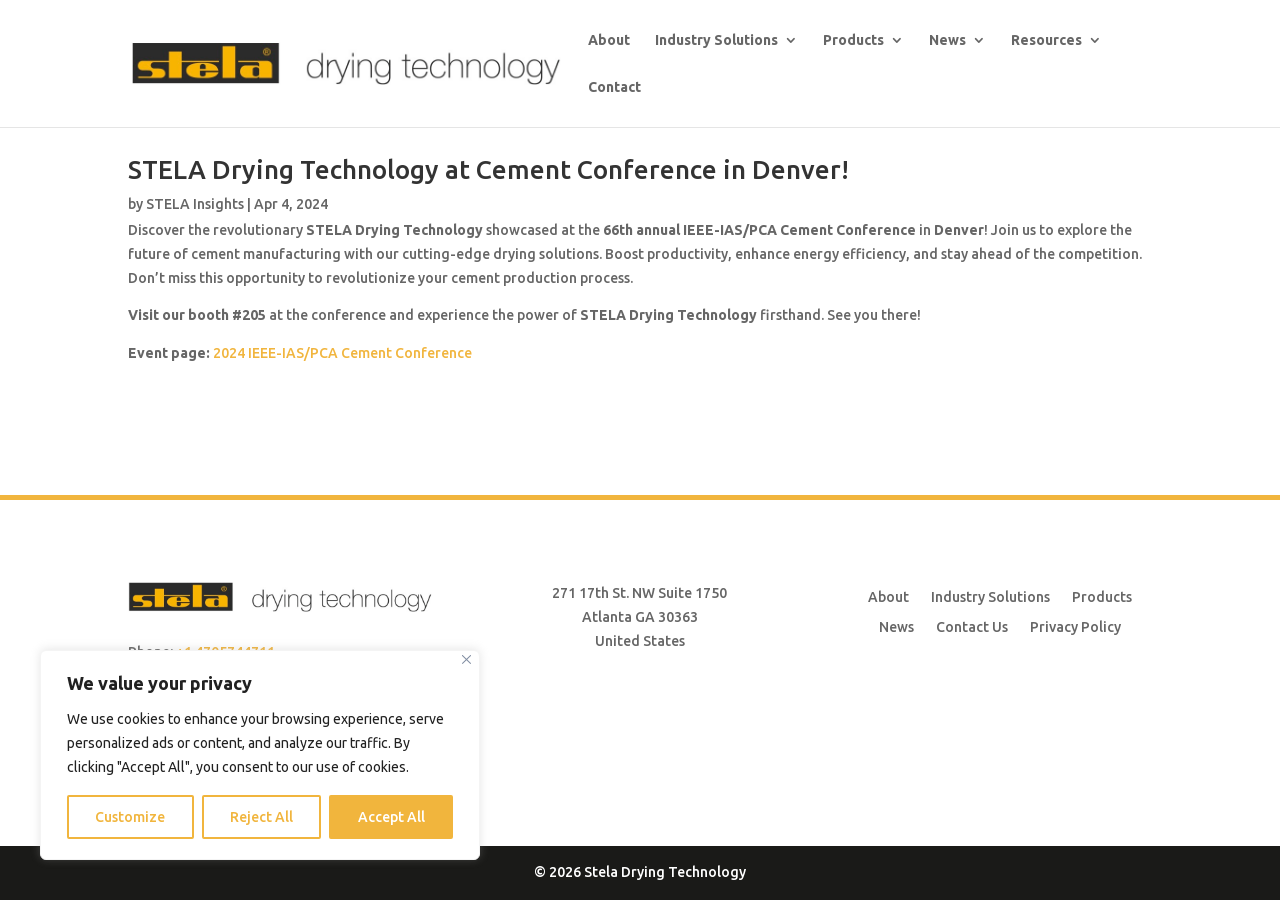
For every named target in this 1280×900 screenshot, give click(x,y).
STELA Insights (195, 204)
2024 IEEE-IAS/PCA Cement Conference (342, 353)
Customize (130, 817)
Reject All (261, 817)
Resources (1046, 40)
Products (853, 40)
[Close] (466, 659)
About (609, 40)
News (947, 40)
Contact (614, 87)
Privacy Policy (1075, 626)
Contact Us (972, 626)
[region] (260, 755)
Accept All (391, 817)
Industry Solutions (716, 40)
